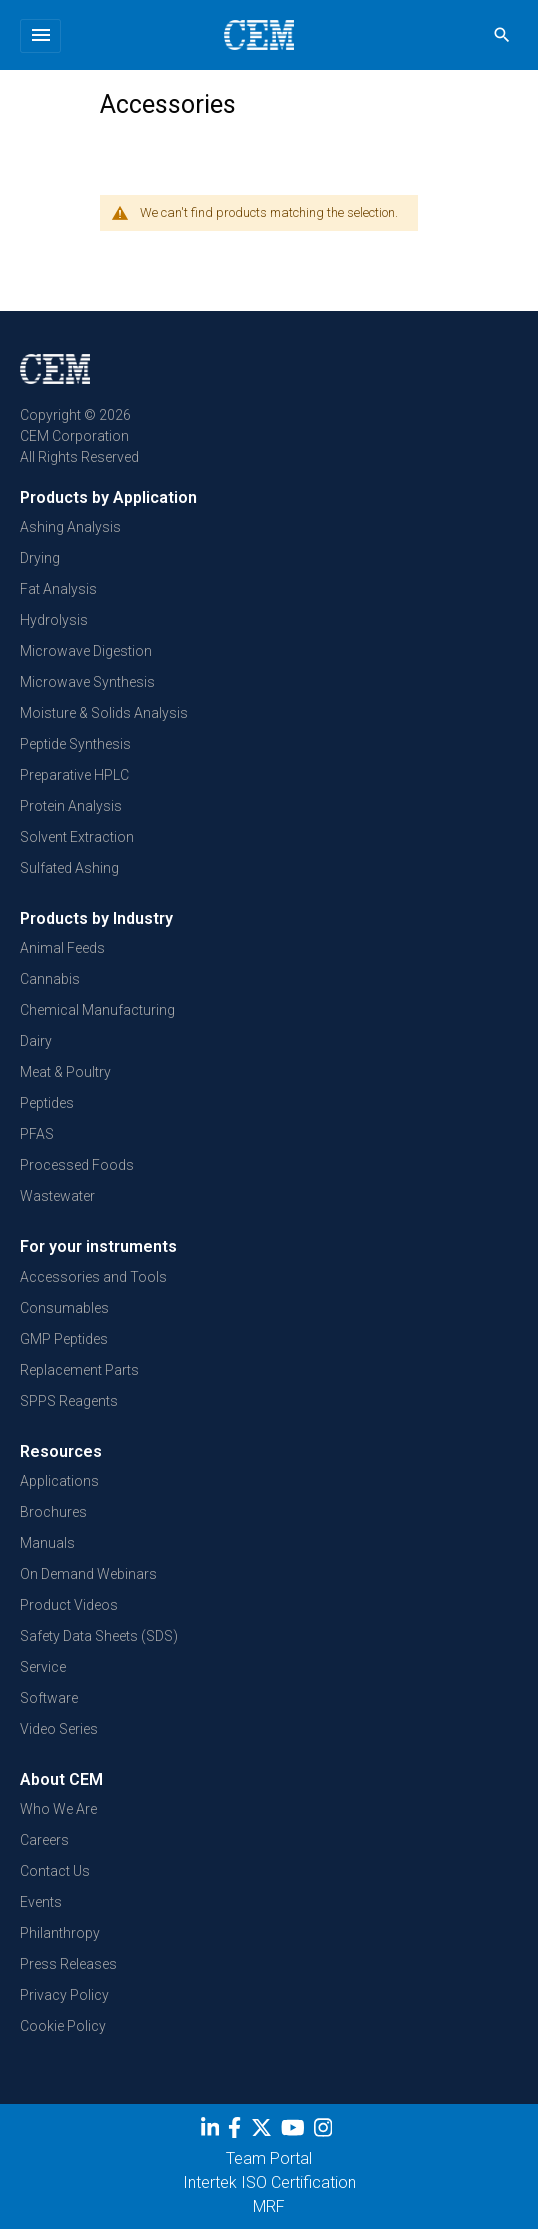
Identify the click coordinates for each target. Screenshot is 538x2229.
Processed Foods (77, 1165)
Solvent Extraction (77, 837)
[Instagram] (325, 2131)
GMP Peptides (64, 1339)
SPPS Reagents (69, 1401)
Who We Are (58, 1809)
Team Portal (269, 2158)
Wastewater (57, 1196)
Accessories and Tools (93, 1277)
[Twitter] (264, 2131)
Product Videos (69, 1605)
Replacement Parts (79, 1370)
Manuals (47, 1543)
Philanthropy (60, 1933)
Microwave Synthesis (87, 682)
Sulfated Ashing (69, 868)
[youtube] (295, 2131)
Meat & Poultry (65, 1072)
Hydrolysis (54, 620)
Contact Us (55, 1871)
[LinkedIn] (212, 2131)
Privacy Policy (64, 1995)
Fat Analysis (58, 589)
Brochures (53, 1512)
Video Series (59, 1729)
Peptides (47, 1103)
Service (43, 1667)
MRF (269, 2206)
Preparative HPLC (74, 775)
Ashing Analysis (70, 527)
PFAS (37, 1134)
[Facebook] (239, 2131)
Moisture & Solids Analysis (104, 713)
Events (41, 1902)
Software (49, 1698)
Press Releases (68, 1964)
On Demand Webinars (88, 1574)
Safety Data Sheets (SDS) (99, 1636)
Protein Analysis (71, 806)
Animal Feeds (62, 948)
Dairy (36, 1041)
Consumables (64, 1308)
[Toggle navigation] (40, 36)
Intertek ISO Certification (269, 2182)
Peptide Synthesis (75, 744)
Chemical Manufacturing (97, 1010)
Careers (44, 1840)
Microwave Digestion (86, 651)
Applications (59, 1481)
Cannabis (50, 979)
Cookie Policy (63, 2026)
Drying (40, 558)
